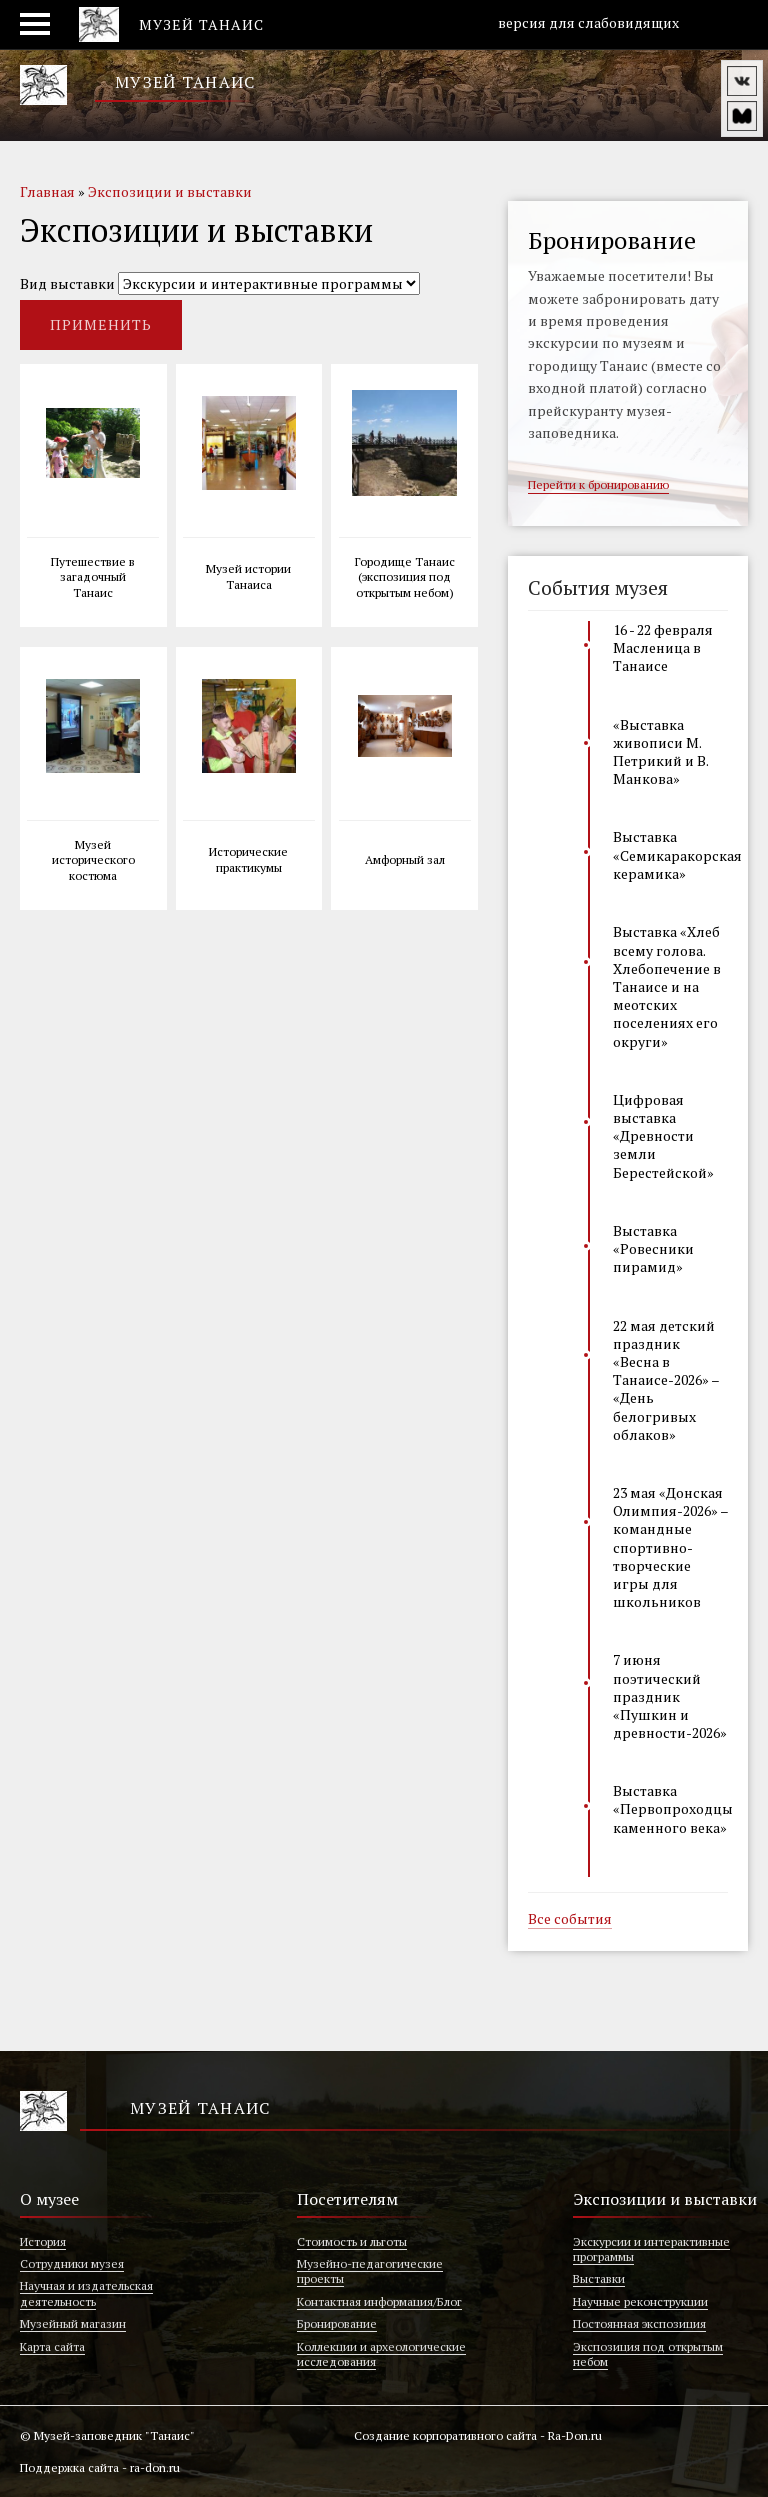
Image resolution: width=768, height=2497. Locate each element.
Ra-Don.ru (575, 2435)
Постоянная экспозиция (639, 2323)
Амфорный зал (405, 859)
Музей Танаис (185, 82)
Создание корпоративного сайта (445, 2435)
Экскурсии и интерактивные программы (651, 2249)
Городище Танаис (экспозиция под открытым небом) (405, 577)
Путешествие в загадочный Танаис (93, 577)
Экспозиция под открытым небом (648, 2354)
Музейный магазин (73, 2323)
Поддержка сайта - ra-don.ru (100, 2467)
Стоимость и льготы (352, 2241)
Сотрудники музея (72, 2263)
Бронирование (337, 2323)
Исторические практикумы (248, 859)
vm (742, 116)
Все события (570, 1920)
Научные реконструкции (640, 2301)
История (43, 2241)
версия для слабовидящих (578, 23)
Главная (47, 191)
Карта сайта (52, 2346)
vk (742, 81)
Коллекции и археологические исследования (381, 2354)
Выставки (599, 2278)
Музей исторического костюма (93, 860)
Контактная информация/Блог (379, 2301)
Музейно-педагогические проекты (370, 2271)
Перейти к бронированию (598, 485)
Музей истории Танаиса (248, 576)
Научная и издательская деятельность (86, 2293)
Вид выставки (67, 283)
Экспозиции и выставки (170, 191)
